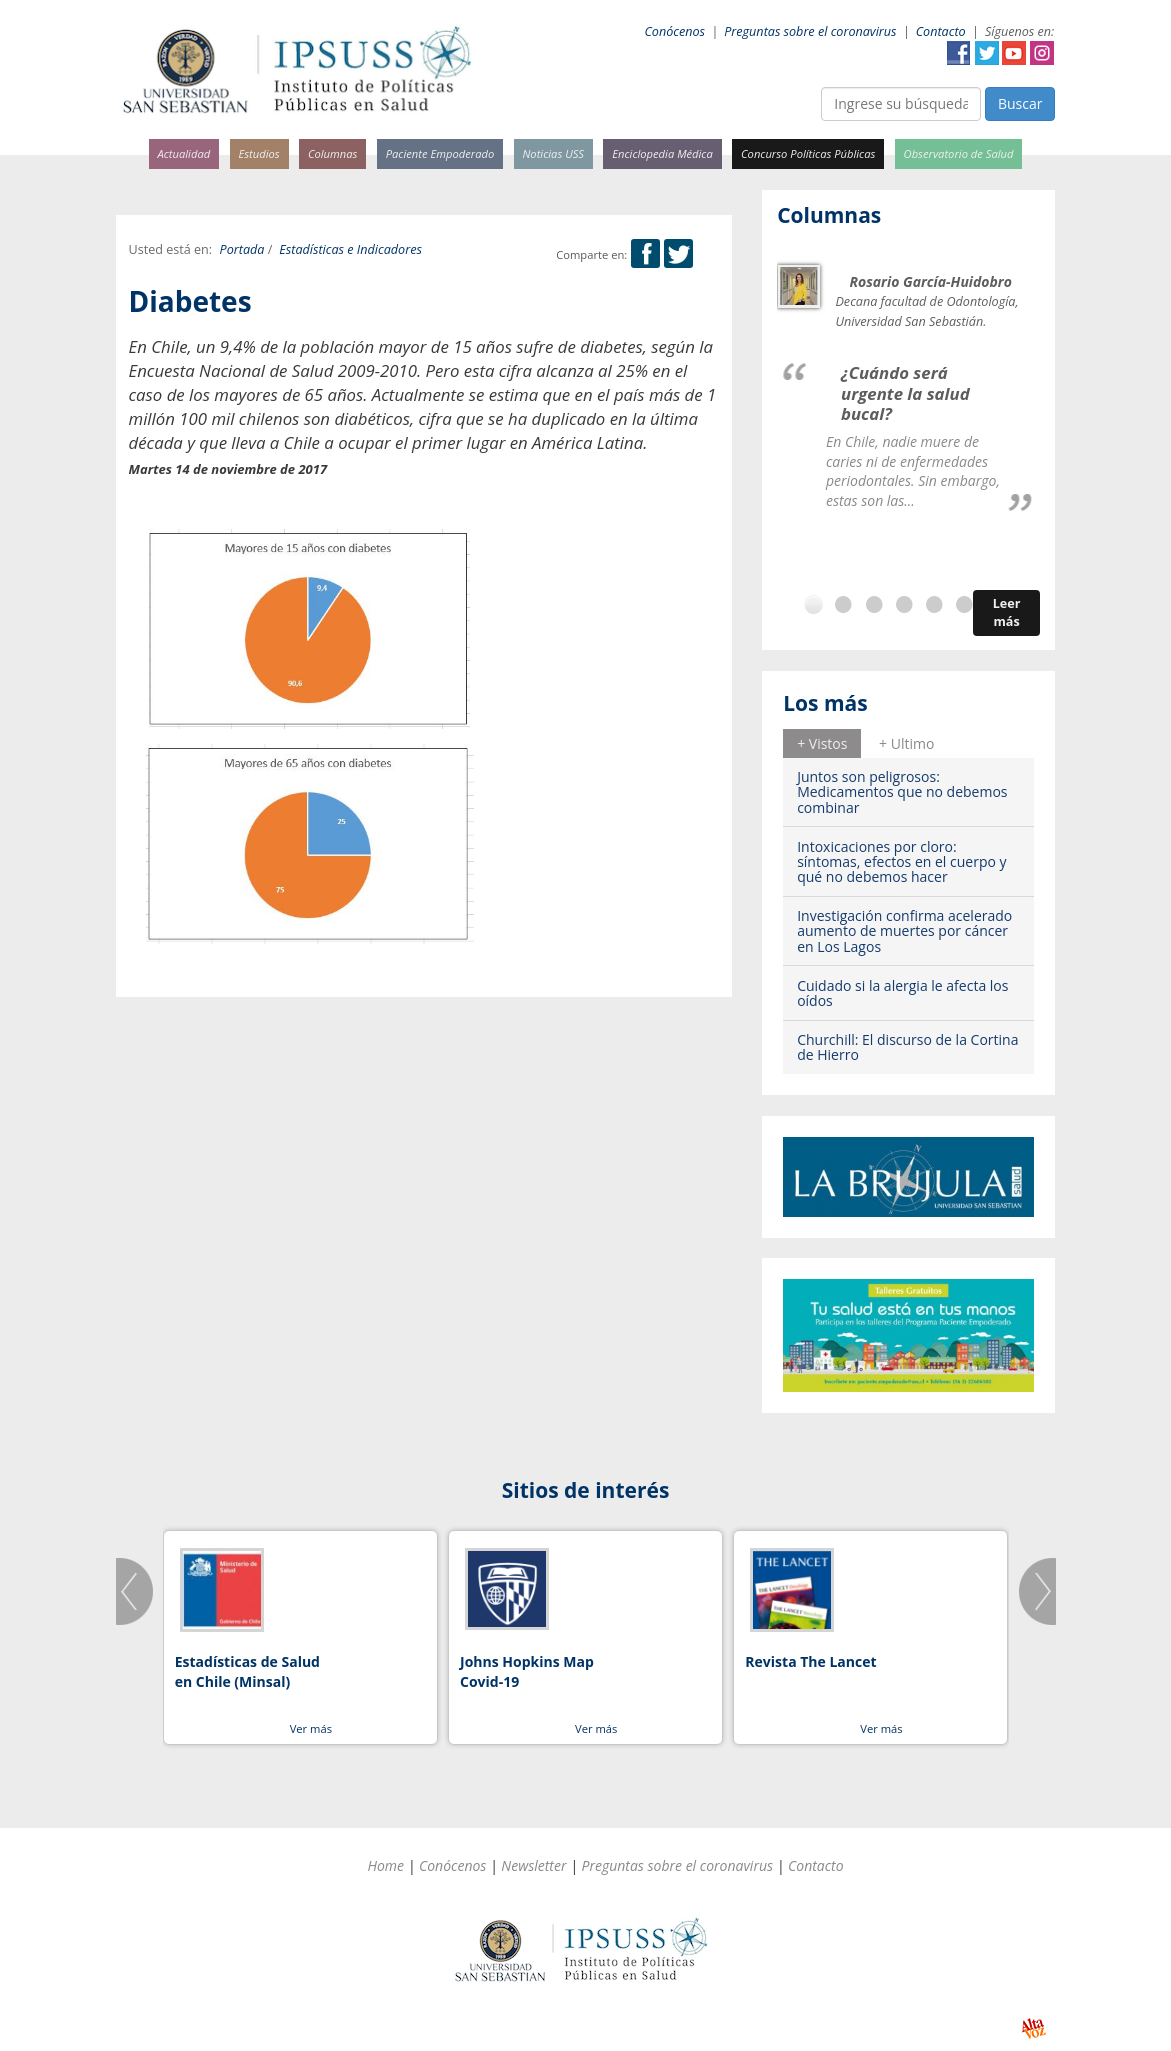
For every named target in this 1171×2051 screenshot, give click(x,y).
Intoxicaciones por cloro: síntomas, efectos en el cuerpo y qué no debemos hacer (901, 862)
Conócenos (674, 31)
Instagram (1042, 53)
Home (385, 1865)
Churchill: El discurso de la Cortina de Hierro (907, 1047)
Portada (242, 249)
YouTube (1014, 53)
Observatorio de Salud (959, 153)
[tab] (822, 743)
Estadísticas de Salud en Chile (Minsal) (247, 1671)
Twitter (987, 53)
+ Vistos (822, 743)
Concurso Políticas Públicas (808, 153)
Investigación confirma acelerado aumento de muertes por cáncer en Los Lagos (904, 931)
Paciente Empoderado (440, 153)
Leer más (1007, 612)
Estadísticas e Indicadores (350, 249)
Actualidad (184, 153)
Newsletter (533, 1865)
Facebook (959, 53)
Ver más (311, 1728)
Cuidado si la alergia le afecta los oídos (902, 993)
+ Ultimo (906, 743)
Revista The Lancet (810, 1661)
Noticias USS (554, 153)
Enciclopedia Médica (662, 153)
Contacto (941, 31)
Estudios (258, 153)
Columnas (333, 153)
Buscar (1020, 103)
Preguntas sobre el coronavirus (810, 31)
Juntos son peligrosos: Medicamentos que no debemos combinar (902, 792)
